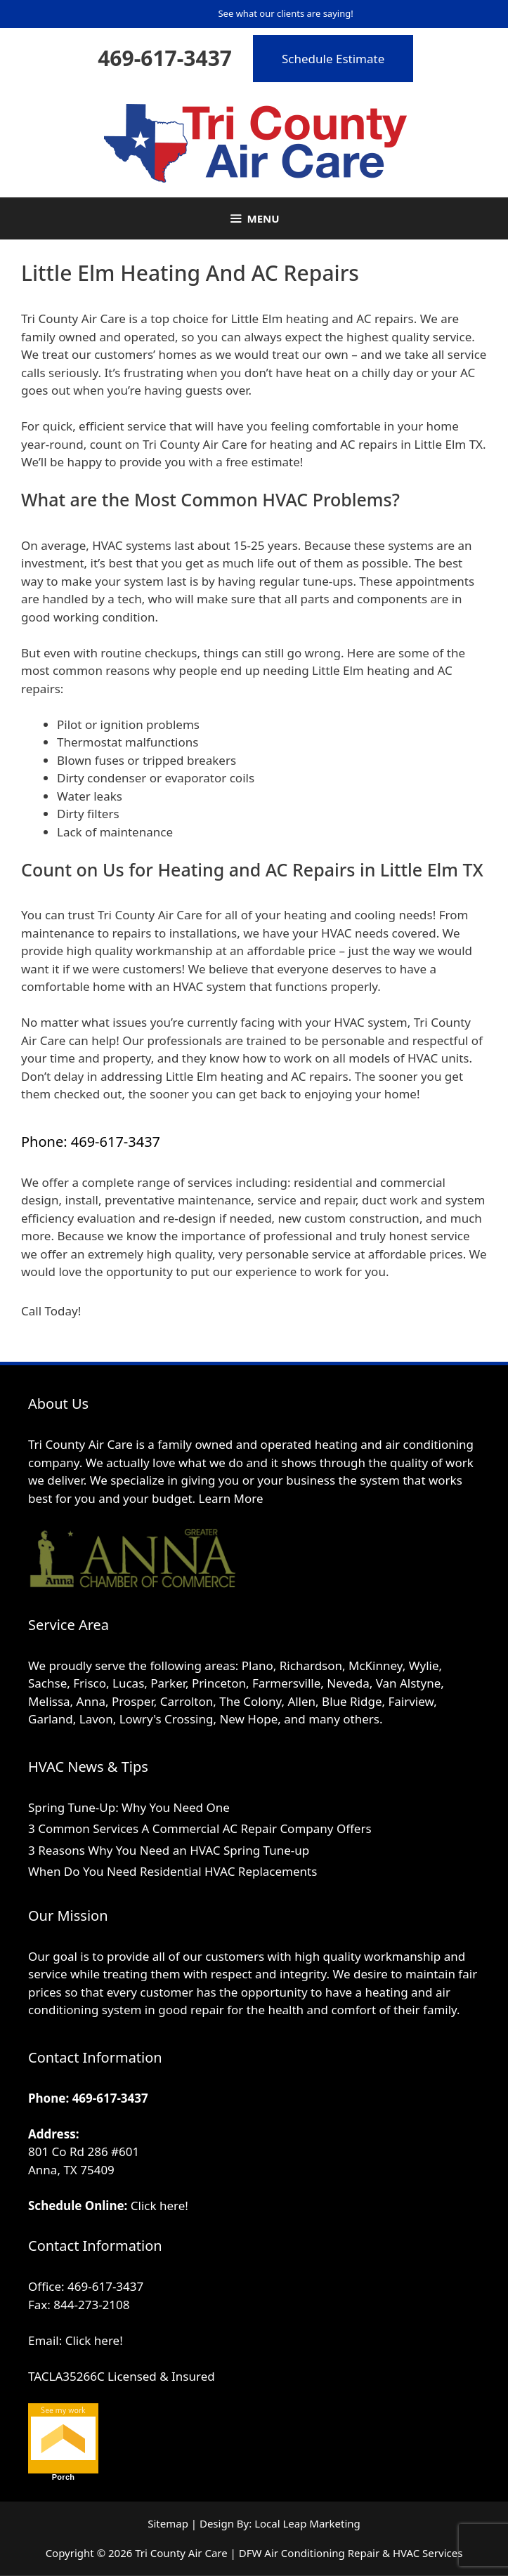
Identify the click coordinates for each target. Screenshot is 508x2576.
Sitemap (168, 2523)
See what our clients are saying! (285, 13)
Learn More (231, 1498)
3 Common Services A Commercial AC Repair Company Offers (200, 1828)
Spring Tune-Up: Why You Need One (129, 1807)
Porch (63, 2477)
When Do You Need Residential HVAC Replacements (172, 1871)
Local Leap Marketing (307, 2523)
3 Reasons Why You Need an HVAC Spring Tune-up (168, 1850)
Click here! (159, 2205)
